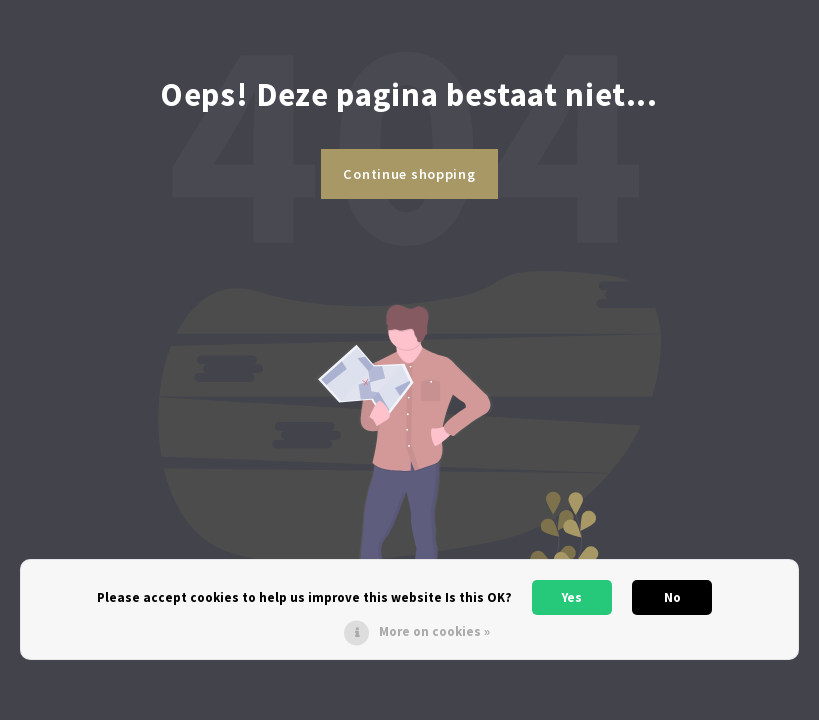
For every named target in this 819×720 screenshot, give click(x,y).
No (672, 597)
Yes (572, 597)
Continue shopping (409, 174)
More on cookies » (434, 631)
